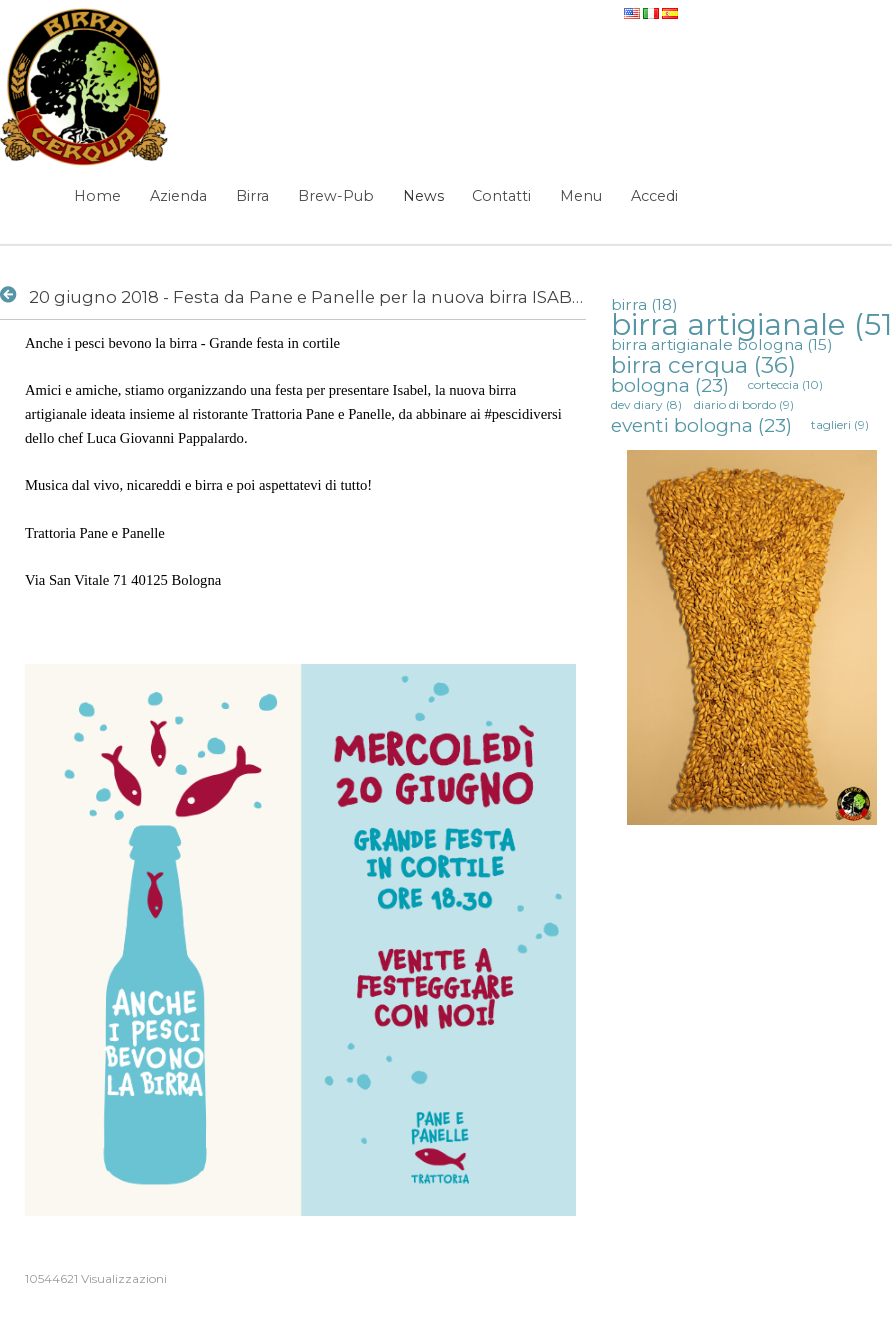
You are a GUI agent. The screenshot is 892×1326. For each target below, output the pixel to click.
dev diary (646, 404)
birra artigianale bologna (722, 344)
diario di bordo (744, 404)
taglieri (840, 424)
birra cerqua (703, 365)
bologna (670, 385)
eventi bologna (701, 425)
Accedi (654, 196)
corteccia (785, 384)
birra (644, 304)
